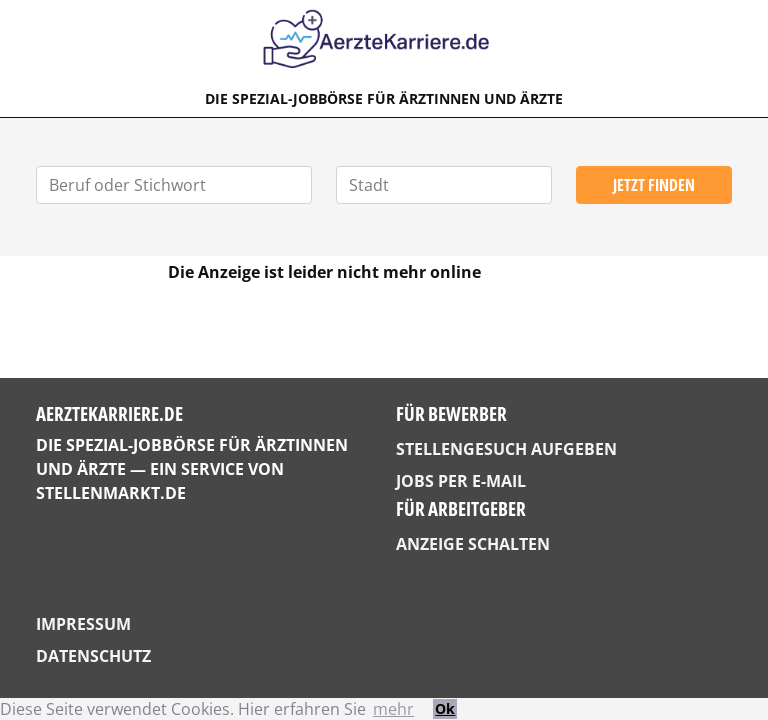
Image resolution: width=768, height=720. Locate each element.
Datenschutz (93, 656)
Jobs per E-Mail (461, 481)
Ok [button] (445, 708)
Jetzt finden (654, 185)
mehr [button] (393, 709)
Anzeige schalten (473, 544)
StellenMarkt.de (111, 493)
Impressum (83, 624)
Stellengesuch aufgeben (506, 449)
